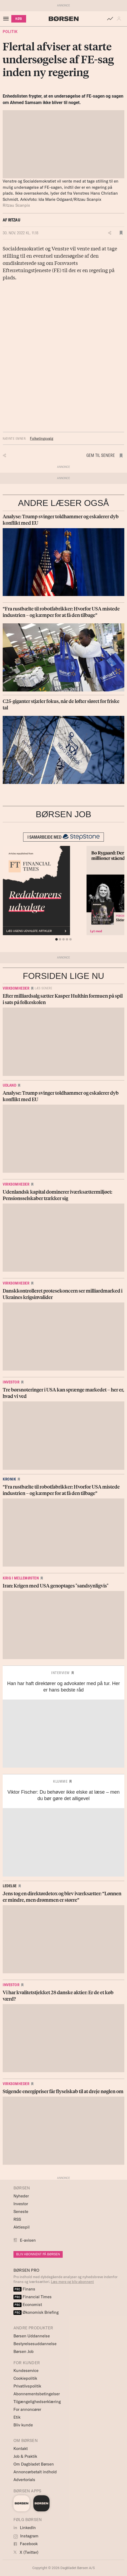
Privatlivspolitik (27, 2386)
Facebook (25, 2543)
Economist (27, 2304)
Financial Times (32, 2296)
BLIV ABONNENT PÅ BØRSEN (38, 2254)
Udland (9, 1085)
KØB (18, 19)
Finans (24, 2289)
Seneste (20, 2211)
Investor (11, 1382)
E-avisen (28, 2240)
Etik (16, 2417)
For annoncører (27, 2409)
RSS (17, 2219)
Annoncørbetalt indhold (35, 2471)
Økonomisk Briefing (36, 2312)
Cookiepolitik (25, 2378)
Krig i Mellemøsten (21, 1578)
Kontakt (20, 2448)
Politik (10, 31)
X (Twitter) (25, 2552)
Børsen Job (23, 2351)
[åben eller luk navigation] (7, 19)
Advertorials (24, 2479)
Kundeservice (25, 2370)
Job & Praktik (25, 2456)
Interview (60, 1672)
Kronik (9, 1479)
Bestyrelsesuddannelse (35, 2343)
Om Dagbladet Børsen (33, 2464)
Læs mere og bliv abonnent (72, 2281)
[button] (120, 18)
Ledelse (10, 1885)
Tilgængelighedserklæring (37, 2401)
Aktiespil (21, 2227)
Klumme (60, 1781)
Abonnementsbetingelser (36, 2393)
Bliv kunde (23, 2424)
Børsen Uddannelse (31, 2335)
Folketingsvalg (41, 438)
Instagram (25, 2535)
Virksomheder (16, 988)
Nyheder (21, 2196)
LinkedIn (24, 2527)
